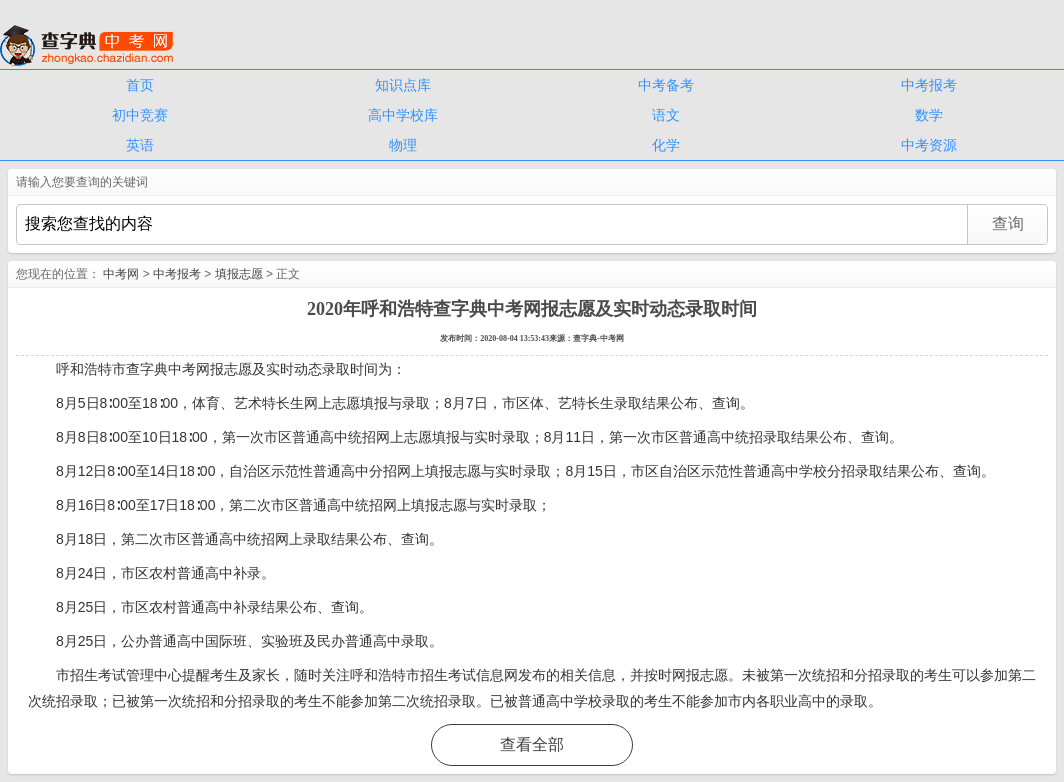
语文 (666, 115)
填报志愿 (239, 274)
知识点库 (403, 85)
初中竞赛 (140, 115)
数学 (929, 115)
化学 (666, 145)
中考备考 (666, 85)
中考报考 (929, 85)
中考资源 (929, 145)
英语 (140, 145)
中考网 (121, 274)
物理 (403, 145)
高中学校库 (403, 115)
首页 (140, 85)
